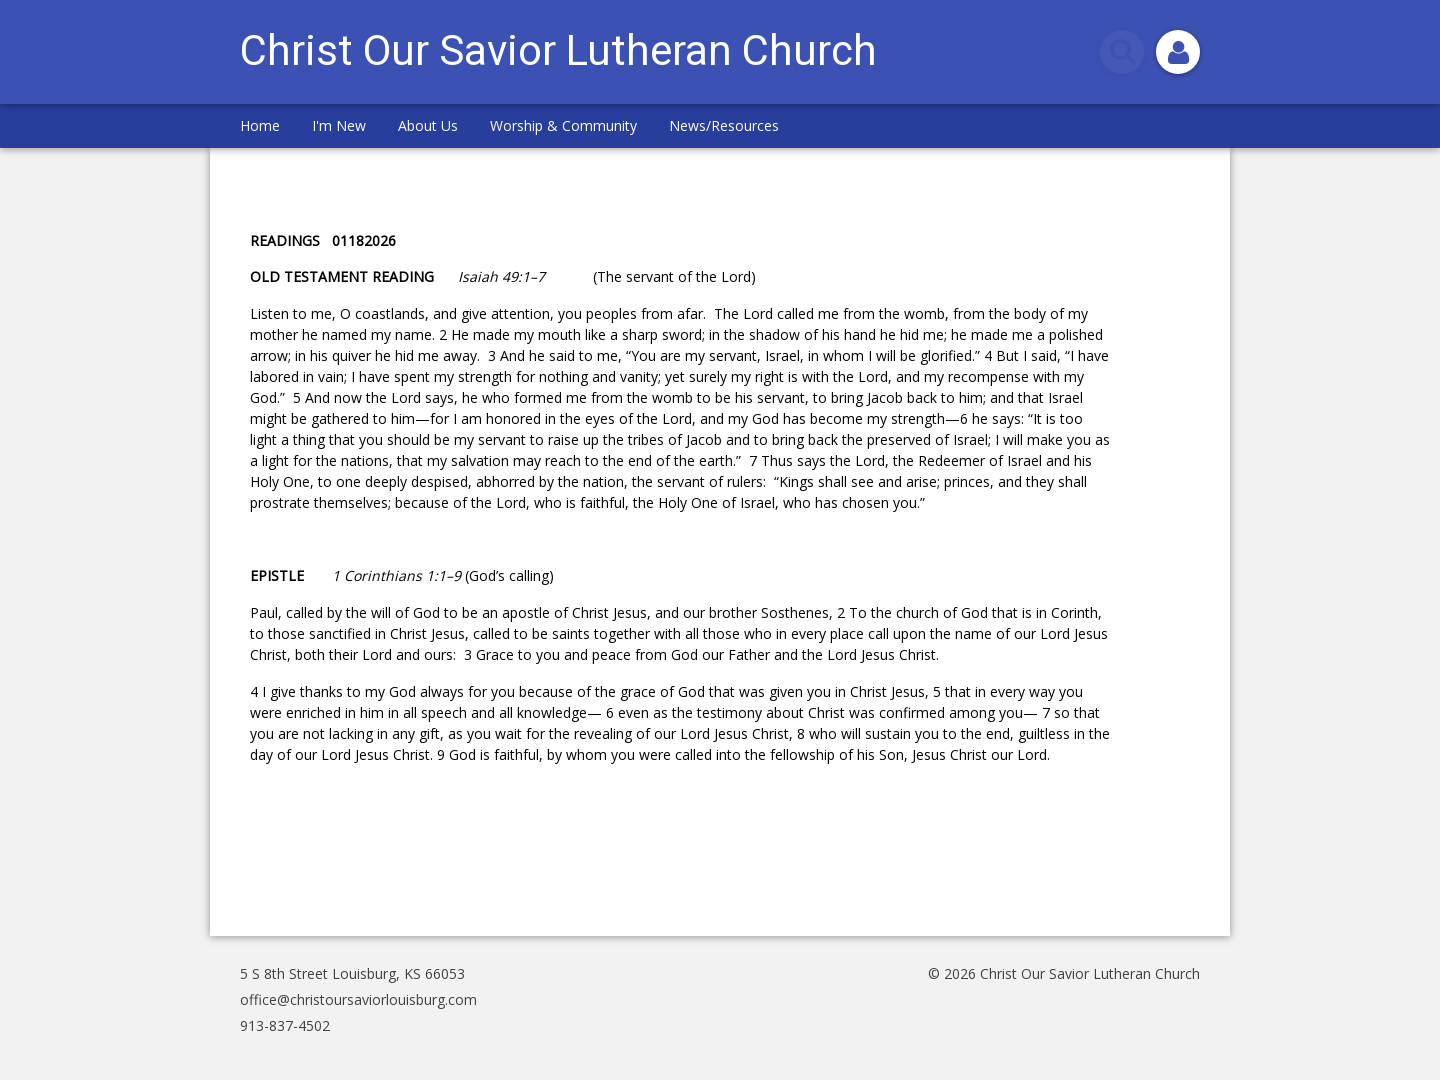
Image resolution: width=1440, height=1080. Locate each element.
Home (260, 125)
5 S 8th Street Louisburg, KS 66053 (352, 973)
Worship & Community (563, 125)
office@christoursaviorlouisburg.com (358, 999)
